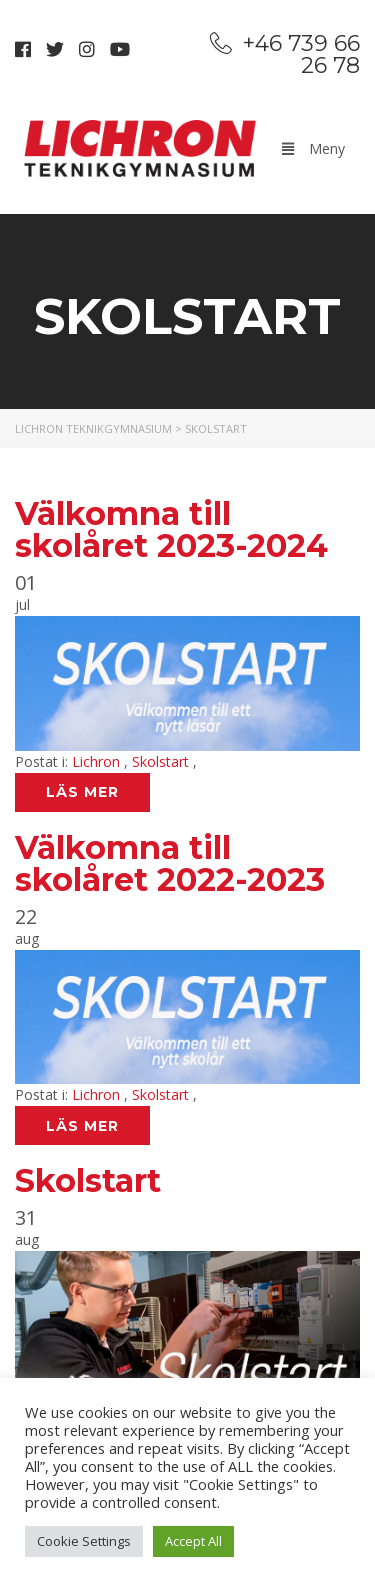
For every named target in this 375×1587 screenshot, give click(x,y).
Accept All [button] (193, 1541)
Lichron (98, 761)
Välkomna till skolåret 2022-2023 (170, 863)
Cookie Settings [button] (84, 1541)
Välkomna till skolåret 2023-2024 (171, 529)
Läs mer (82, 792)
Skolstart (162, 761)
